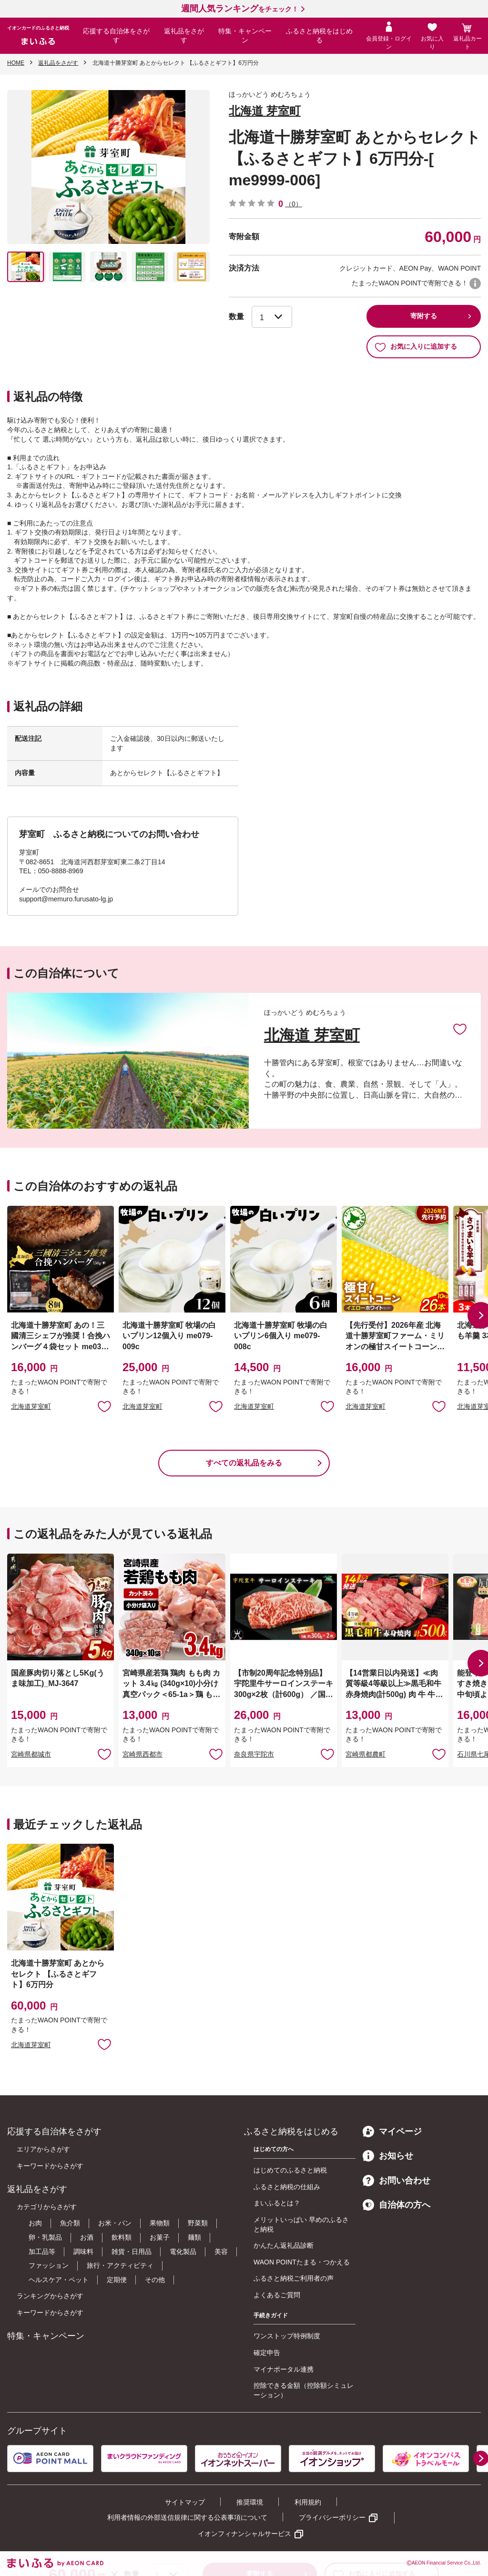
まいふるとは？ (277, 2203)
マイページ (392, 2131)
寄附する (423, 316)
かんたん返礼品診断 (284, 2245)
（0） (293, 204)
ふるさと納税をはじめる (319, 35)
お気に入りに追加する (416, 347)
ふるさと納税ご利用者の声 (294, 2278)
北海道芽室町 (31, 1406)
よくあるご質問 (277, 2295)
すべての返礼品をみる (244, 1463)
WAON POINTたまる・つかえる (302, 2262)
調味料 (83, 2251)
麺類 (194, 2237)
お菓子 (160, 2237)
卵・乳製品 (45, 2237)
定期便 (117, 2279)
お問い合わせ (396, 2180)
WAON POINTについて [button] (475, 283)
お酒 (86, 2237)
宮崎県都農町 (366, 1754)
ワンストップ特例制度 (287, 2336)
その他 (155, 2279)
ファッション (49, 2265)
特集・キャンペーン (245, 35)
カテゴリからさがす (47, 2207)
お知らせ (388, 2156)
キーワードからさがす (50, 2166)
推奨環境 (249, 2502)
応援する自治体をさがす (116, 35)
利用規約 (308, 2502)
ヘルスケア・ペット (59, 2279)
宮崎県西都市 (142, 1754)
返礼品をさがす (184, 35)
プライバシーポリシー (332, 2517)
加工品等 (42, 2251)
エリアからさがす (43, 2149)
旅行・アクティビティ (120, 2265)
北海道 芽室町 (265, 110)
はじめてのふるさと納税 (290, 2170)
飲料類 (122, 2237)
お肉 (35, 2223)
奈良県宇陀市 (254, 1754)
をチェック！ (239, 9)
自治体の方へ (396, 2205)
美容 (221, 2251)
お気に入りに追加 (460, 1028)
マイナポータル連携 (284, 2369)
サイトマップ (185, 2502)
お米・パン (115, 2223)
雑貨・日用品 (132, 2251)
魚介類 (70, 2223)
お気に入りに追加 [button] (104, 1406)
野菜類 (198, 2223)
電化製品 (183, 2251)
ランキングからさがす (50, 2296)
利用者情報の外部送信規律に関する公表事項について (187, 2517)
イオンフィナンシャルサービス (244, 2533)
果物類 (160, 2223)
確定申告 (267, 2352)
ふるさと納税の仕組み (287, 2187)
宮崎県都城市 (31, 1754)
